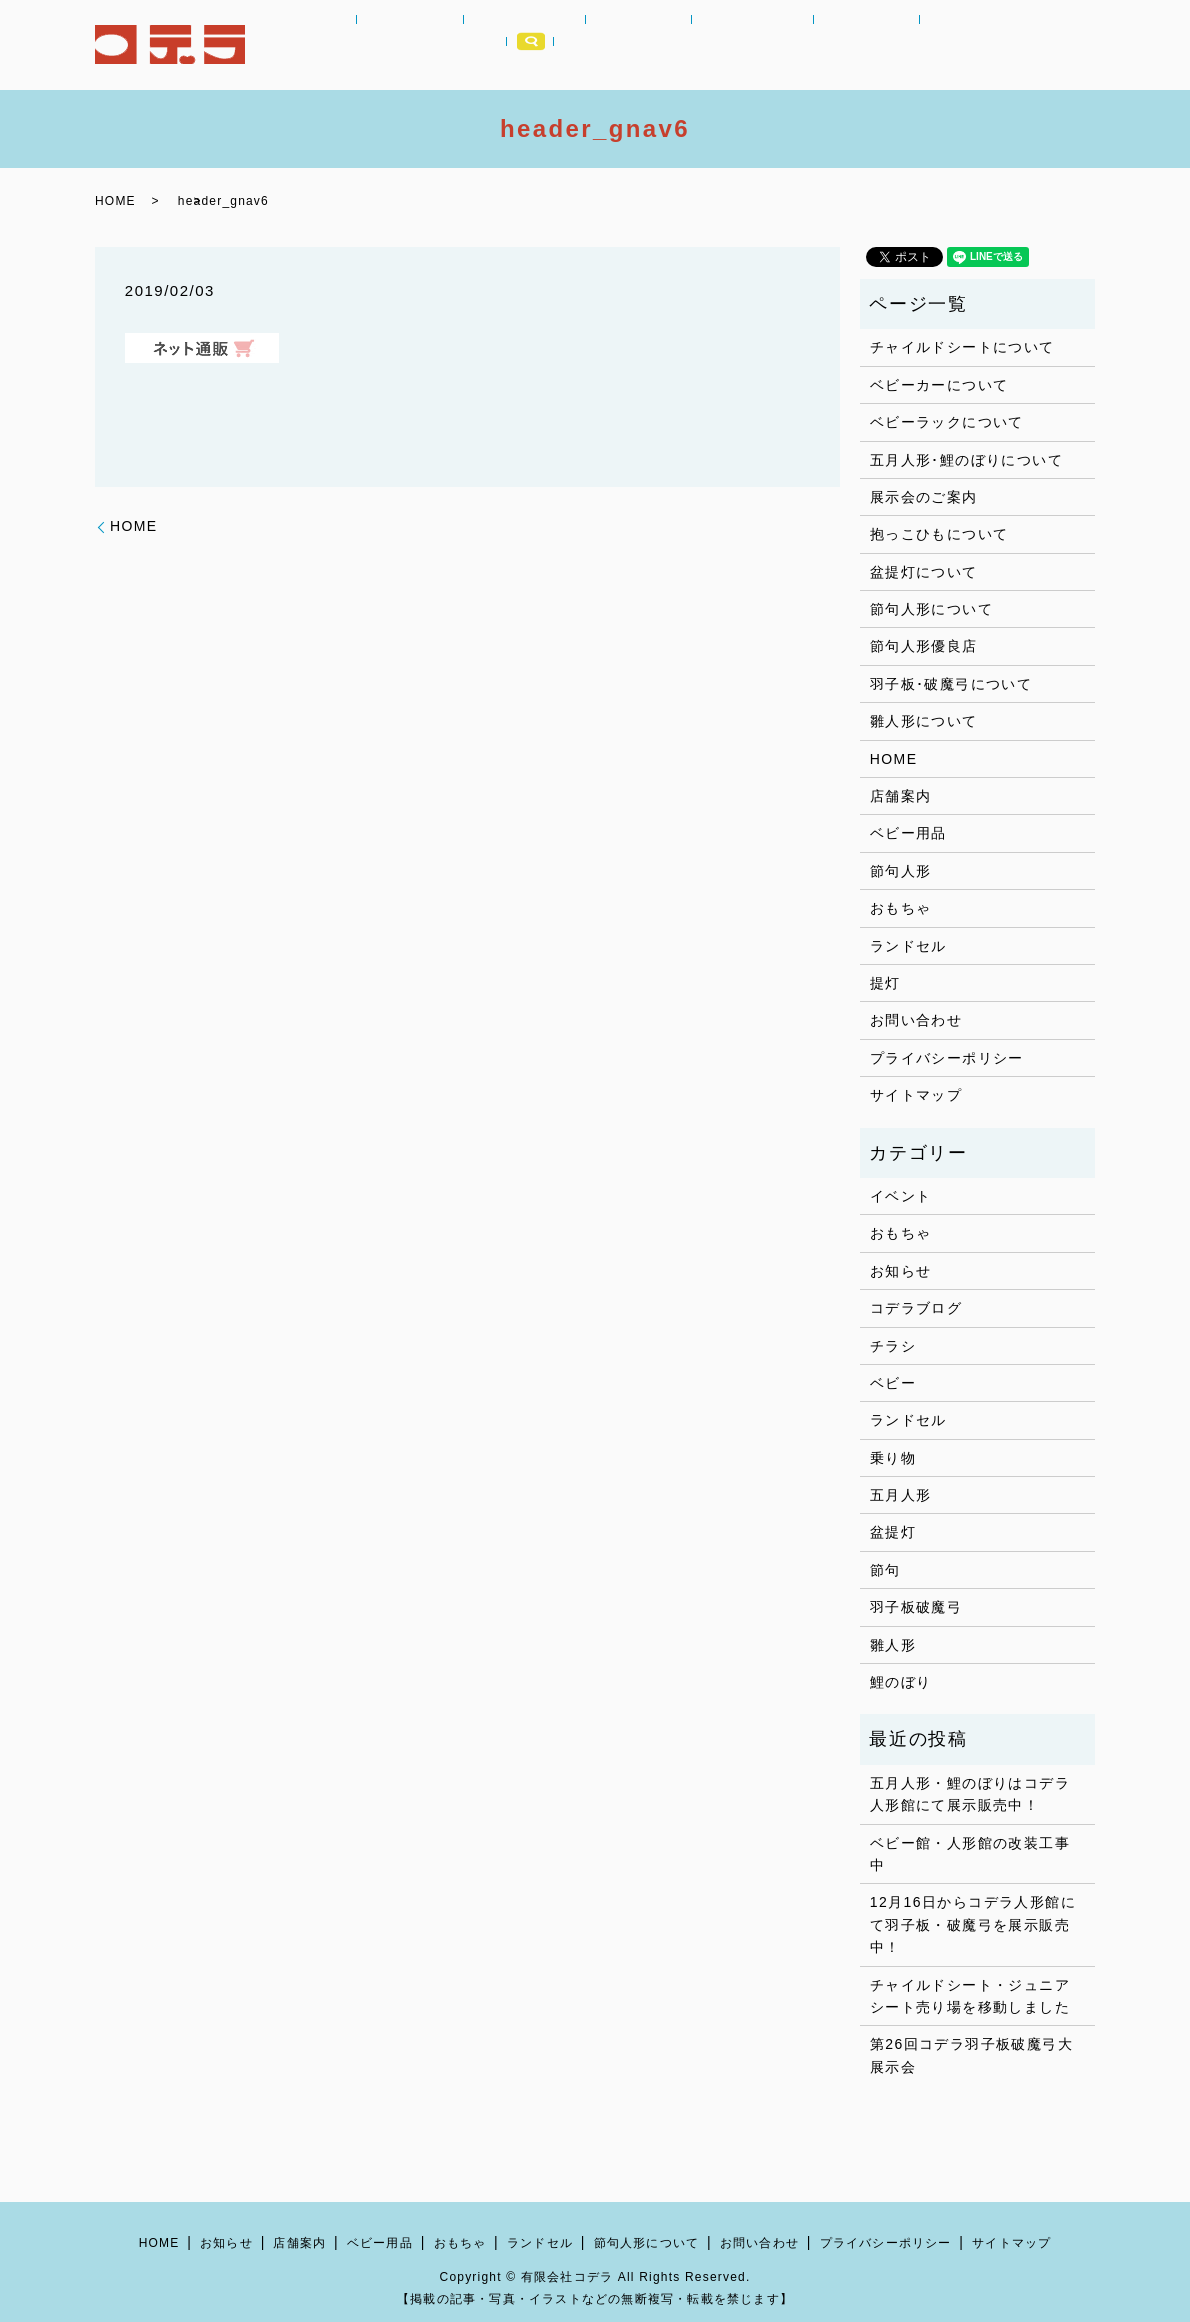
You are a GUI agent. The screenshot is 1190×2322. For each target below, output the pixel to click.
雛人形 (893, 1645)
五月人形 (901, 1495)
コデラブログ (916, 1308)
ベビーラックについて (947, 422)
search (1072, 45)
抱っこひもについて (939, 534)
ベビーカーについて (939, 385)
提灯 (885, 983)
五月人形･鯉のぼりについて (966, 460)
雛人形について (924, 721)
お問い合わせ (916, 1020)
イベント (901, 1196)
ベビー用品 (501, 45)
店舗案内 (1009, 45)
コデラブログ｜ (916, 45)
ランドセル (673, 45)
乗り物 (893, 1458)
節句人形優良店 (924, 646)
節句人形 (760, 45)
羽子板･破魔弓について (951, 684)
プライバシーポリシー (947, 1058)
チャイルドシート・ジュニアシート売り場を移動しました (970, 1996)
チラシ (893, 1346)
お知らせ (416, 45)
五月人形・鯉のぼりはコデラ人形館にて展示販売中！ (970, 1794)
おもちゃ (588, 45)
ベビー (893, 1383)
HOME (344, 45)
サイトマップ (916, 1095)
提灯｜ (830, 45)
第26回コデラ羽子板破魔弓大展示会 (971, 2055)
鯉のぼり (901, 1682)
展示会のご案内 (924, 497)
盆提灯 (893, 1532)
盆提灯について (924, 572)
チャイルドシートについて (962, 347)
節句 (885, 1570)
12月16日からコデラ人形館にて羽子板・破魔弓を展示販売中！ (973, 1924)
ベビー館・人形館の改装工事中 (970, 1854)
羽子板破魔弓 (916, 1607)
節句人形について (931, 609)
